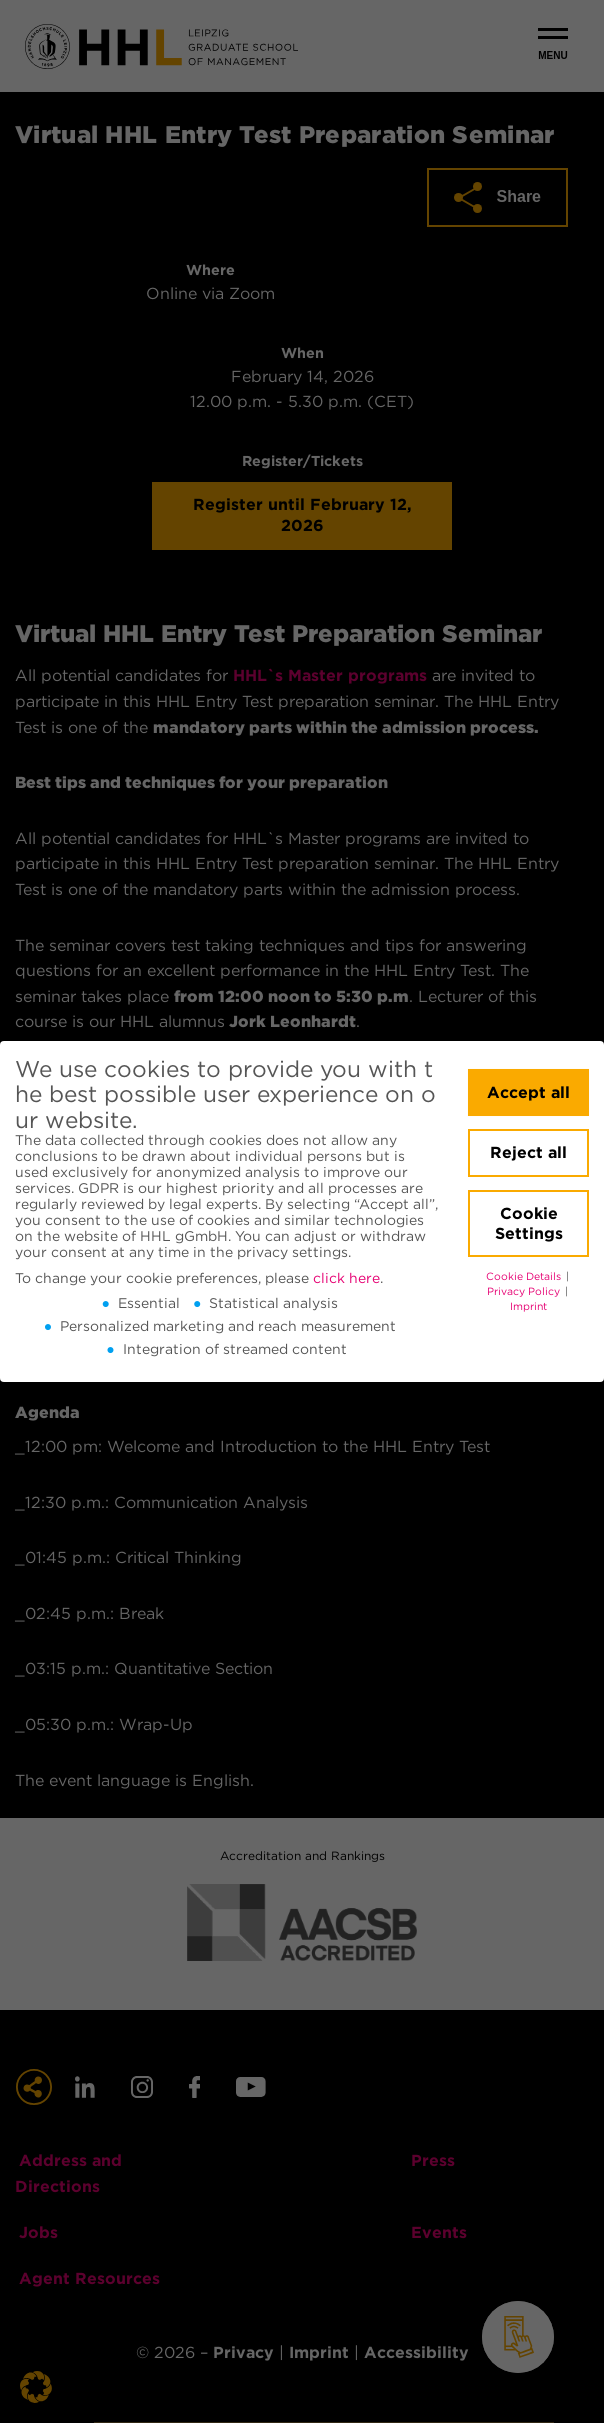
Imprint (528, 1306)
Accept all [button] (528, 1092)
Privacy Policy (525, 1291)
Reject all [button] (528, 1152)
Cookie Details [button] (525, 1276)
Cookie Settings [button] (529, 1223)
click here (346, 1278)
